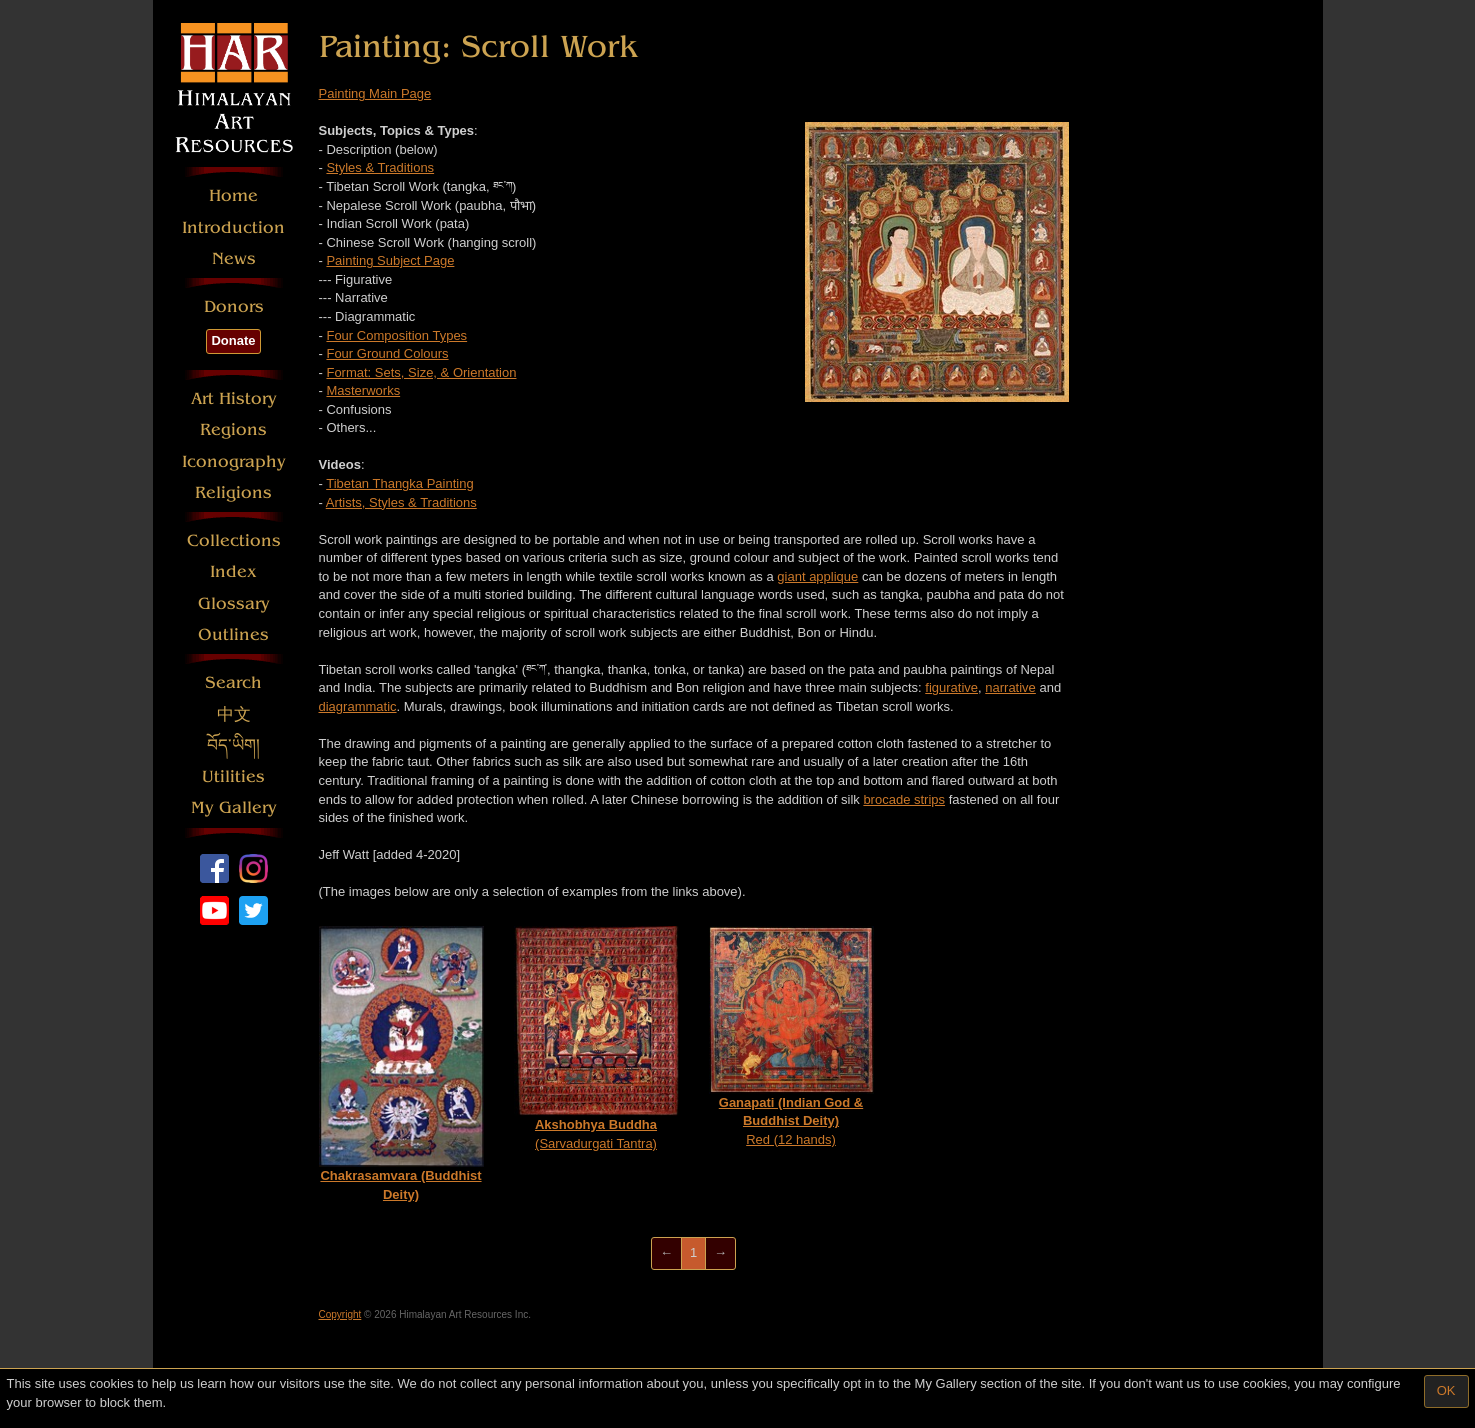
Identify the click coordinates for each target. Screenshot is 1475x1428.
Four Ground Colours (387, 353)
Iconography (234, 461)
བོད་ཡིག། (233, 745)
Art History (234, 398)
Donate (233, 340)
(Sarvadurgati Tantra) (596, 1038)
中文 (234, 714)
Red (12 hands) (791, 1036)
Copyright (340, 1314)
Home (233, 195)
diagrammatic (358, 706)
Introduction (233, 227)
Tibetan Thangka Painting (399, 483)
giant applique (817, 576)
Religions (233, 492)
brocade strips (904, 799)
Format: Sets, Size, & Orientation (421, 372)
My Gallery (234, 807)
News (234, 258)
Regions (233, 429)
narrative (1010, 687)
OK (1446, 1390)
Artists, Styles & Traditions (401, 502)
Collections (234, 540)
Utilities (233, 776)
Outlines (233, 634)
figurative (951, 687)
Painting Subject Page (390, 260)
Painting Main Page (375, 93)
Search (233, 682)
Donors (234, 306)
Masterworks (363, 390)
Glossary (234, 603)
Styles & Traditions (380, 167)
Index (233, 571)
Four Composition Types (396, 335)
